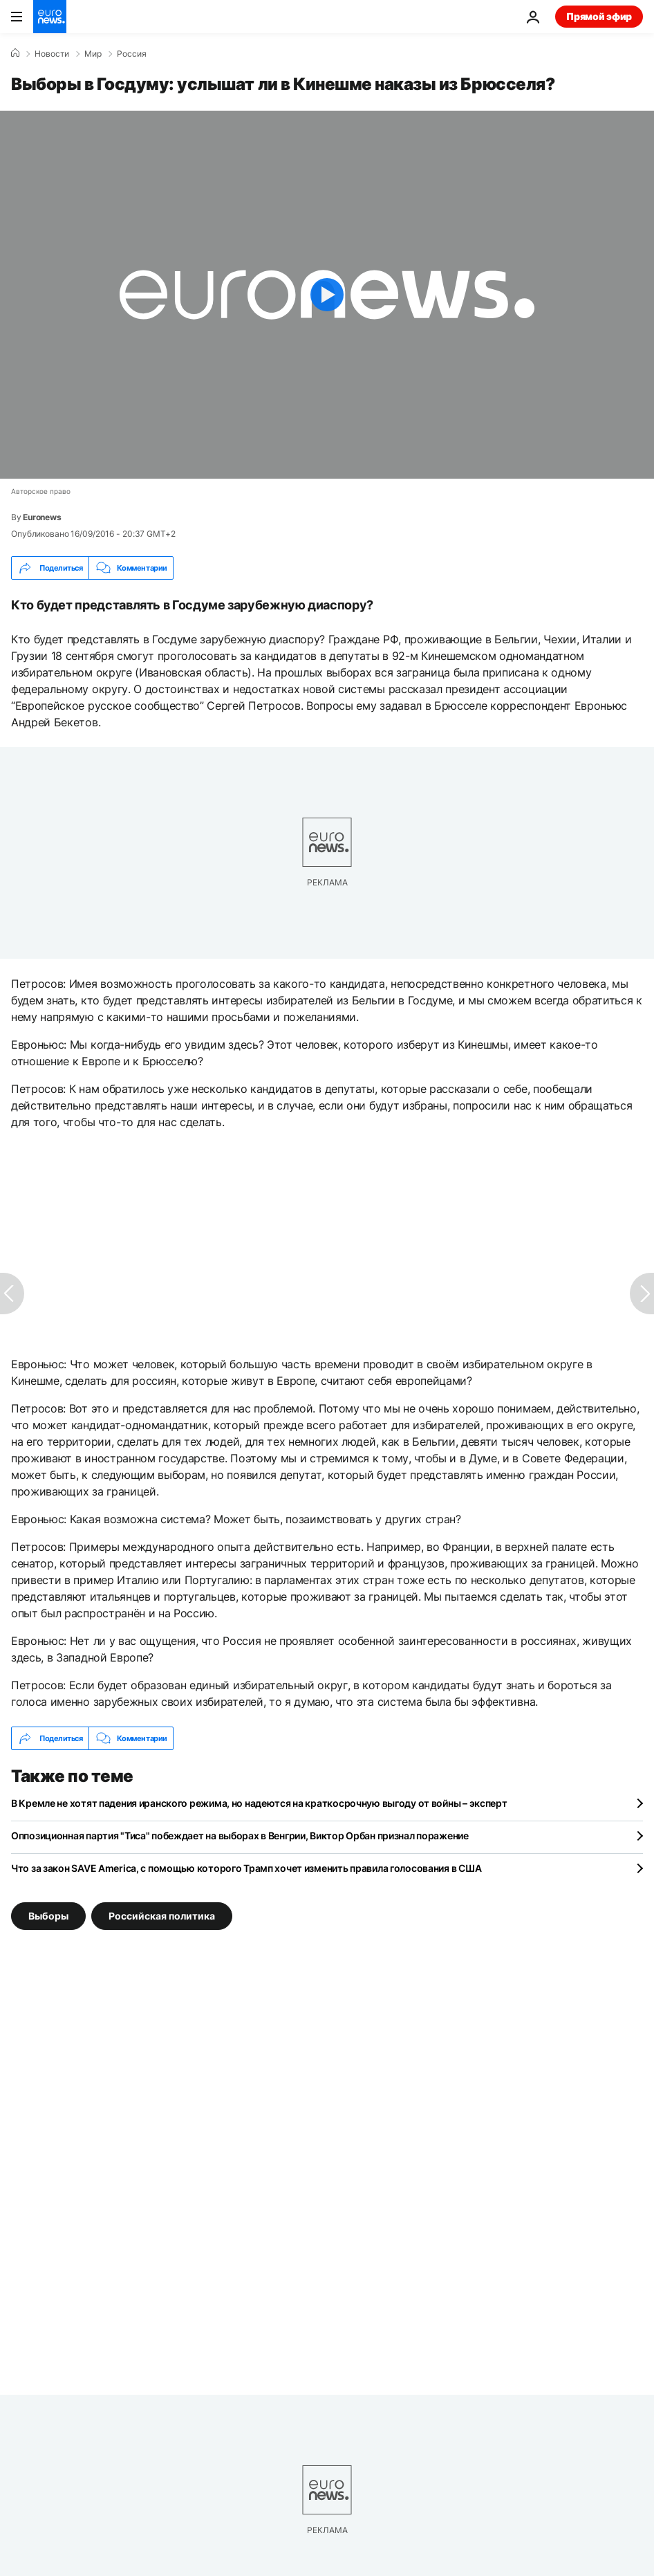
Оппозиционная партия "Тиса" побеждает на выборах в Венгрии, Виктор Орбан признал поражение (240, 1835)
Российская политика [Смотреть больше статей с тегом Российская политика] (162, 1916)
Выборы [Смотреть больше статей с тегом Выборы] (48, 1916)
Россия (132, 54)
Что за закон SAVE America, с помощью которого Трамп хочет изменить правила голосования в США (246, 1868)
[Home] (15, 53)
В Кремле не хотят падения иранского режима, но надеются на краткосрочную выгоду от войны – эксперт (259, 1803)
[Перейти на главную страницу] (49, 16)
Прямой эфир (599, 16)
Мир (93, 54)
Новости (52, 54)
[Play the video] (327, 295)
